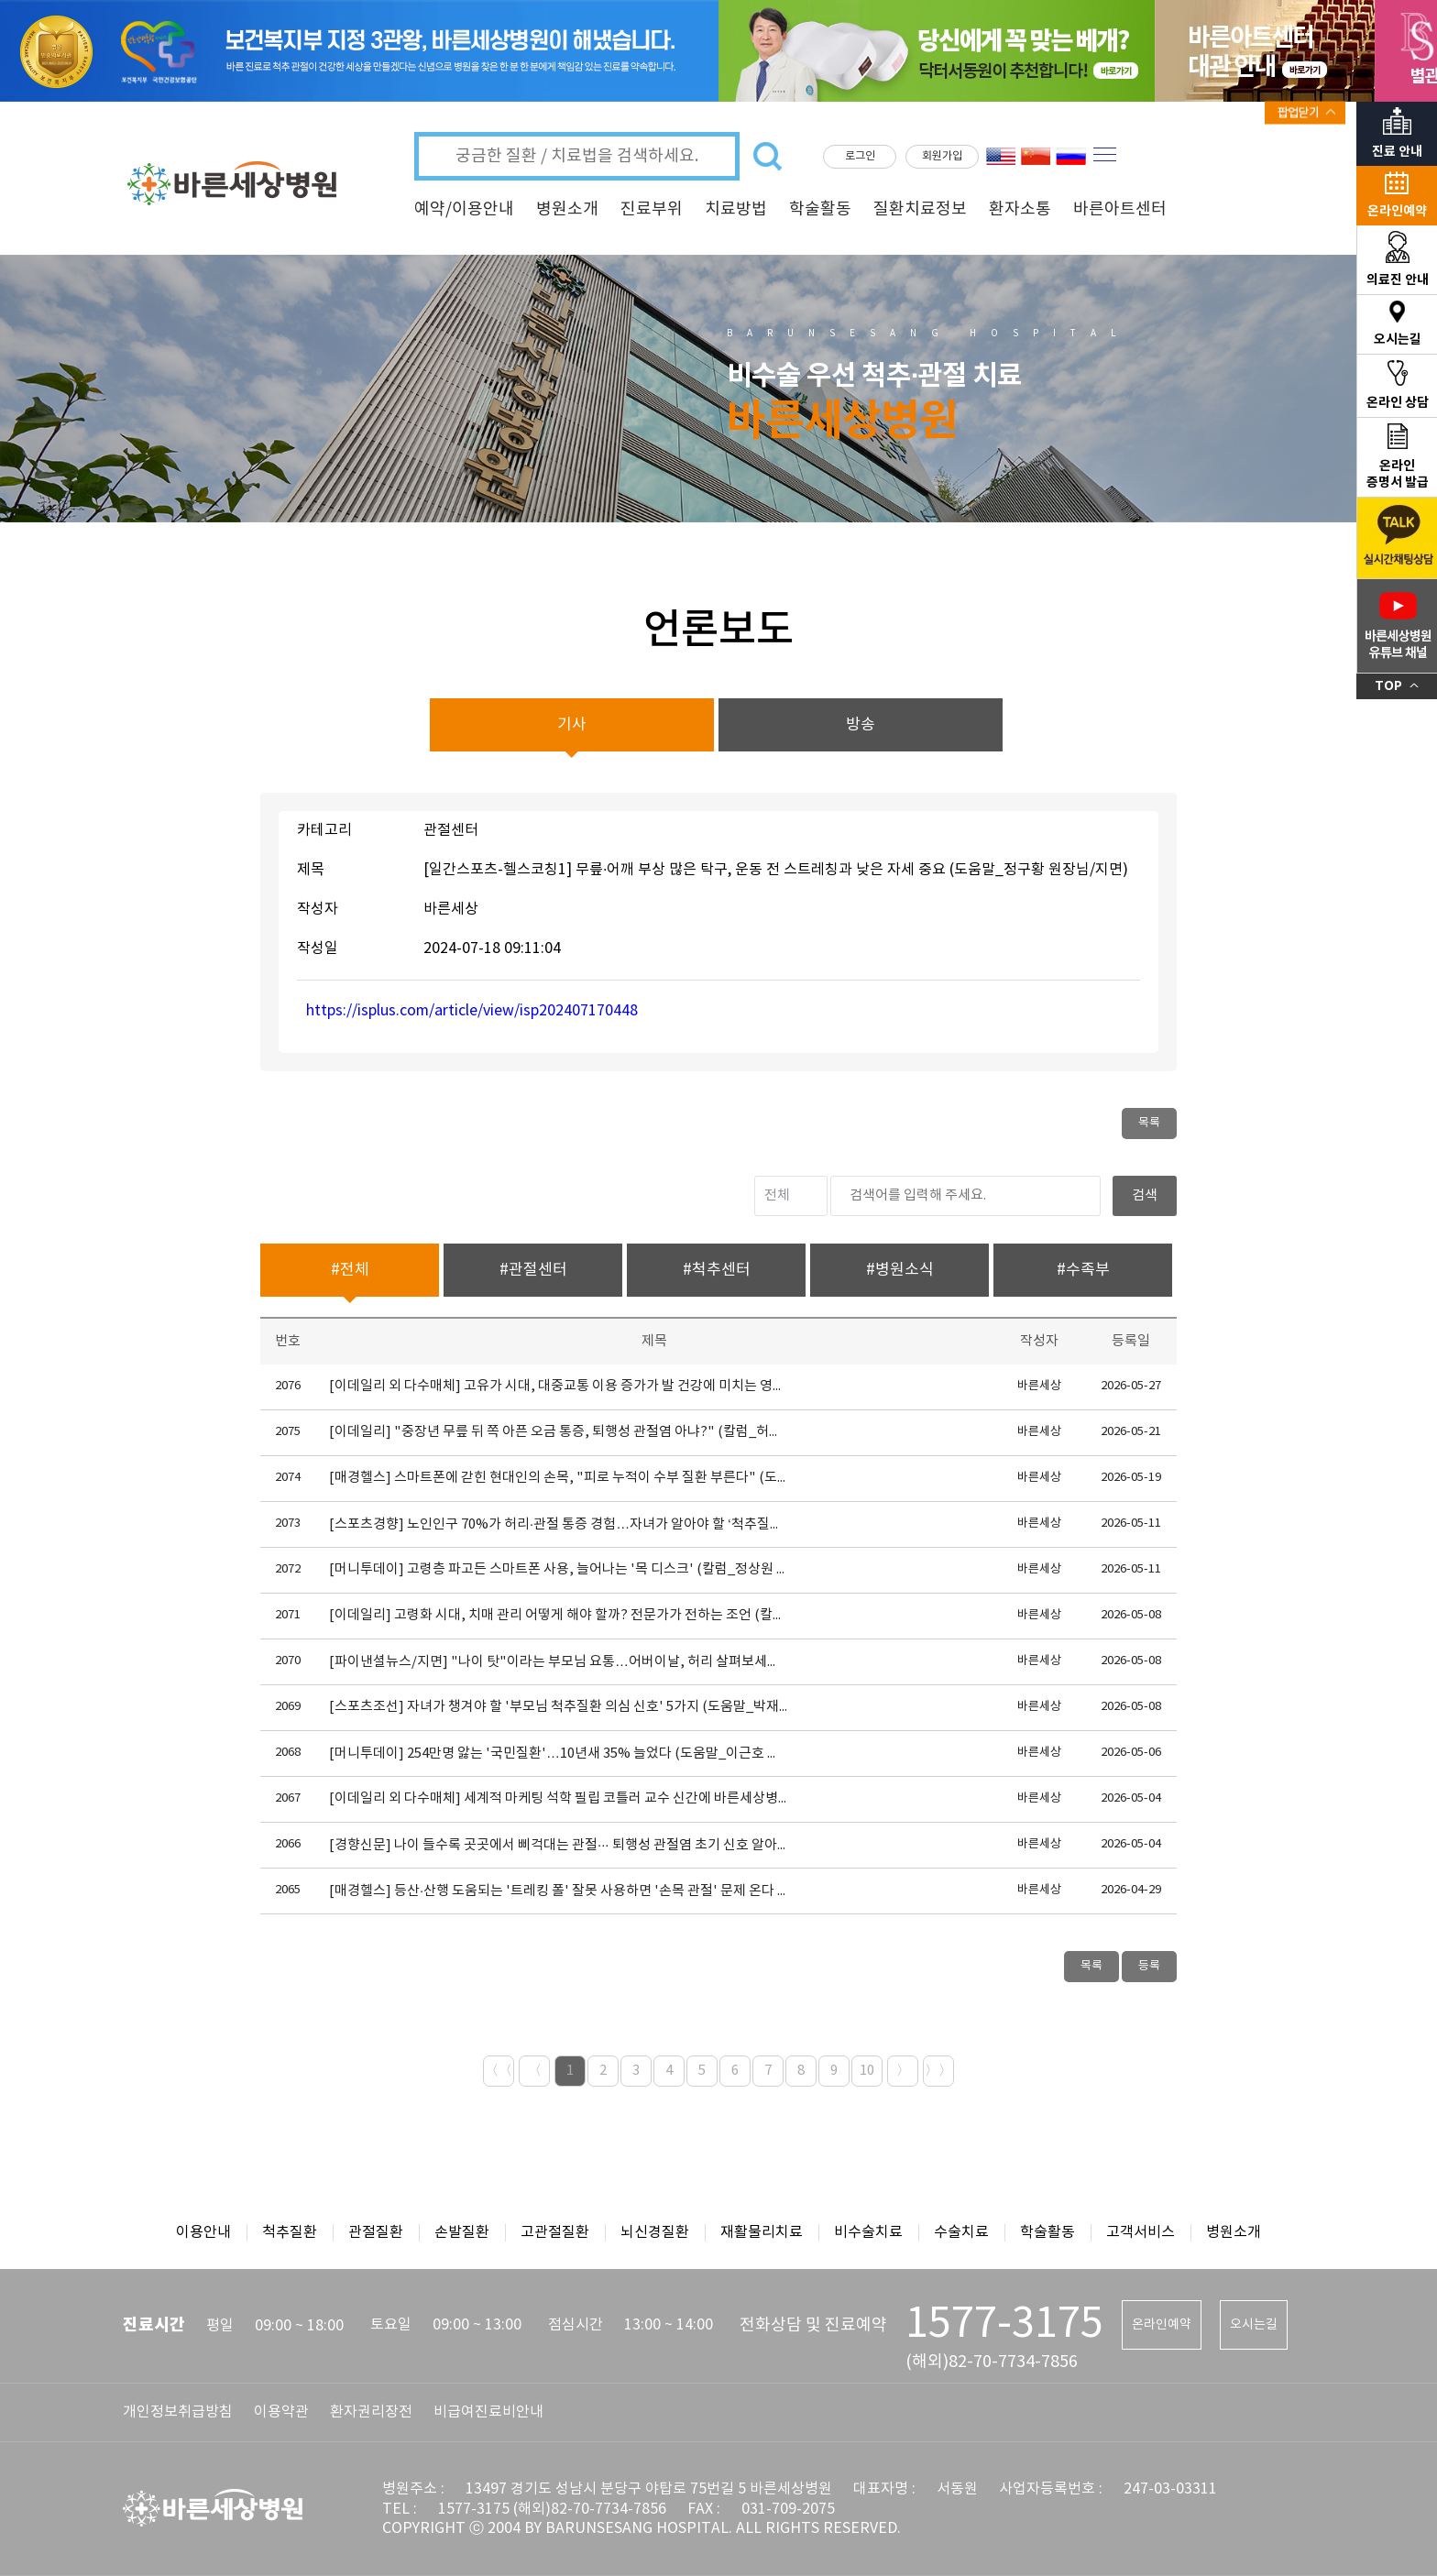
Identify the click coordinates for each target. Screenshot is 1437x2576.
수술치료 (961, 2232)
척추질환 (289, 2232)
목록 (1149, 1123)
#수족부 (1083, 1270)
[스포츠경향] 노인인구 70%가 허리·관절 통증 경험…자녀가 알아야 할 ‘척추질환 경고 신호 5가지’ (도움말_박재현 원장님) (558, 1524)
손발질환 (461, 2232)
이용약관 (281, 2412)
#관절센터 (533, 1270)
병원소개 (567, 209)
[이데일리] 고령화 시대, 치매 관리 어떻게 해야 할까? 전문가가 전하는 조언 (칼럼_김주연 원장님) (558, 1615)
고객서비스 (1140, 2232)
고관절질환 (555, 2232)
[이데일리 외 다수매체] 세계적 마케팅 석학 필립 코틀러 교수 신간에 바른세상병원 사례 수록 (558, 1798)
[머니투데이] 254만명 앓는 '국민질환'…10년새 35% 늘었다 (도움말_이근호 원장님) (558, 1753)
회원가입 (942, 156)
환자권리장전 (371, 2412)
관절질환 (375, 2232)
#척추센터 (717, 1270)
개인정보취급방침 (178, 2412)
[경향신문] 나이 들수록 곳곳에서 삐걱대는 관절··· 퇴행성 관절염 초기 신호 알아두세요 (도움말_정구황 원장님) (558, 1845)
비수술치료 (868, 2232)
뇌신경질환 (654, 2232)
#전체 (350, 1270)
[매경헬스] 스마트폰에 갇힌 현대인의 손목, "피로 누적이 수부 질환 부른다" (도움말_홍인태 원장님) (558, 1477)
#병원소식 (900, 1270)
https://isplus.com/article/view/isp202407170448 (472, 1011)
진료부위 (651, 209)
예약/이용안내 (464, 209)
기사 (572, 725)
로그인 (860, 156)
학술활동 (820, 209)
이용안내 (203, 2232)
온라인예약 (1161, 2325)
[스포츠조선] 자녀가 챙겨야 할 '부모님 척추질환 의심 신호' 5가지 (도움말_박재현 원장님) (558, 1707)
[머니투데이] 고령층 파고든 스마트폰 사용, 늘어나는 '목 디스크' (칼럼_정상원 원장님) (558, 1569)
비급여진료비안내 (488, 2412)
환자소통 (1020, 209)
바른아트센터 (1120, 209)
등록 (1149, 1966)
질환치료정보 (920, 209)
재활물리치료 (761, 2232)
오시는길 (1254, 2325)
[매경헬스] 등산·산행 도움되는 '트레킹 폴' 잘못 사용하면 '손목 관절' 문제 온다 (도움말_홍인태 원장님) (558, 1891)
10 (867, 2070)
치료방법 (736, 209)
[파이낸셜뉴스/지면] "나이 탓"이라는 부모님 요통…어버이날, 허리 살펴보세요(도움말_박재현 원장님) (558, 1662)
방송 (860, 725)
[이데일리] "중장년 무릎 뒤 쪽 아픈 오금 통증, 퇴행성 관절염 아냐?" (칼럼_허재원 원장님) (558, 1432)
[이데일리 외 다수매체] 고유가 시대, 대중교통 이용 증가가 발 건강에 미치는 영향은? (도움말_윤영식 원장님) (558, 1386)
